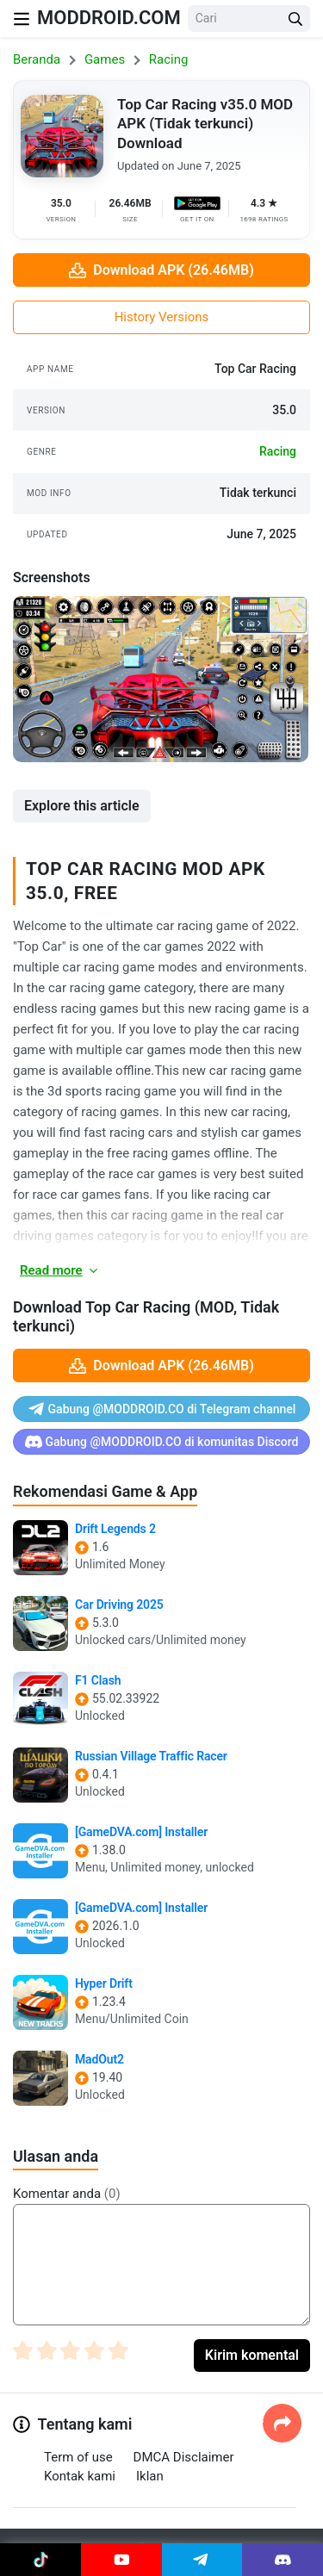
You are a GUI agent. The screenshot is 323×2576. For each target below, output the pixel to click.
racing (277, 451)
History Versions (162, 317)
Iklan (150, 2476)
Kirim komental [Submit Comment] (252, 2355)
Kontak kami (79, 2476)
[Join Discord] (282, 2559)
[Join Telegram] (202, 2559)
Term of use (78, 2457)
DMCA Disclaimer (184, 2457)
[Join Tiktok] (40, 2559)
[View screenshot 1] (160, 679)
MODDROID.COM (109, 17)
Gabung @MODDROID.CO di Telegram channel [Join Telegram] (162, 1409)
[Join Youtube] (121, 2559)
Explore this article (82, 806)
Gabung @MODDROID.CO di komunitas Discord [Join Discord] (162, 1441)
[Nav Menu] (21, 18)
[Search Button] (295, 18)
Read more (60, 1270)
